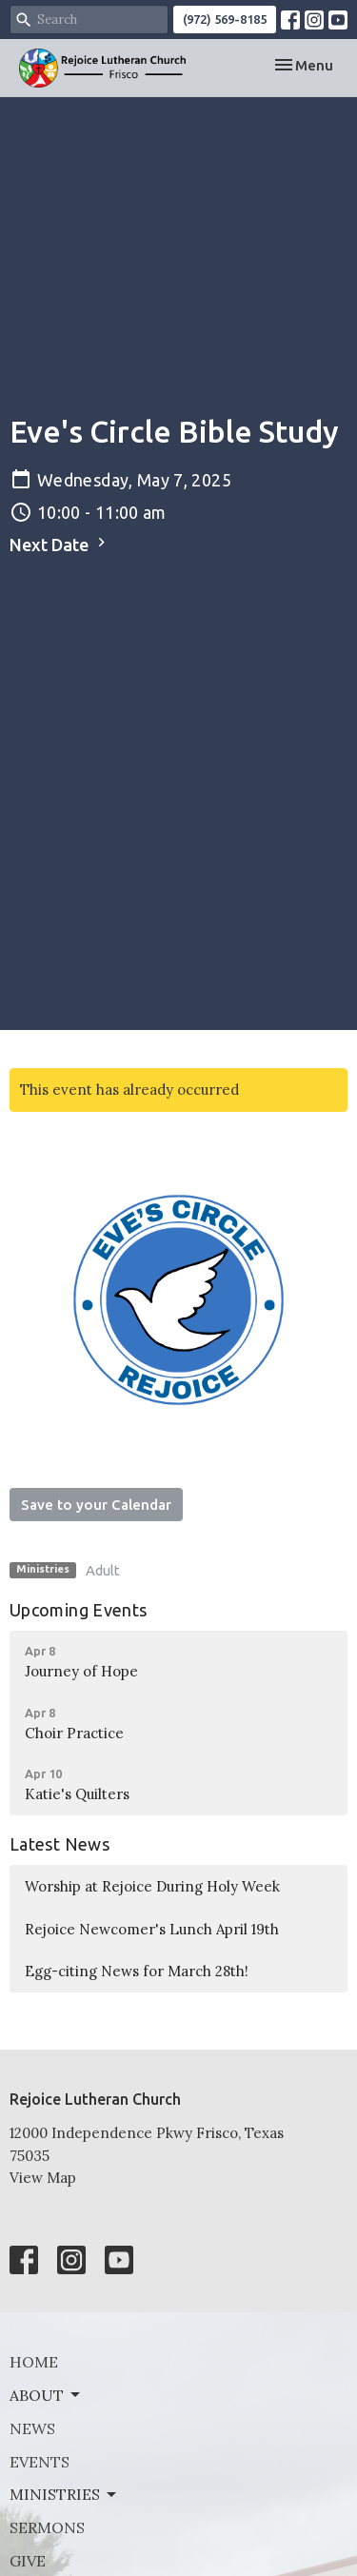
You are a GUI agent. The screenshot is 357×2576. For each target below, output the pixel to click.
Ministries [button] (64, 2494)
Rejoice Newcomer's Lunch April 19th (152, 1929)
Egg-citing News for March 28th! (136, 1971)
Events (39, 2461)
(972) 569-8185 (225, 19)
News (32, 2428)
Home (34, 2361)
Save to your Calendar (96, 1504)
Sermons (47, 2527)
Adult (103, 1570)
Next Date (60, 543)
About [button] (46, 2395)
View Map (43, 2178)
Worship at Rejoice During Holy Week (152, 1886)
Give (28, 2560)
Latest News (59, 1843)
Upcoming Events (78, 1609)
